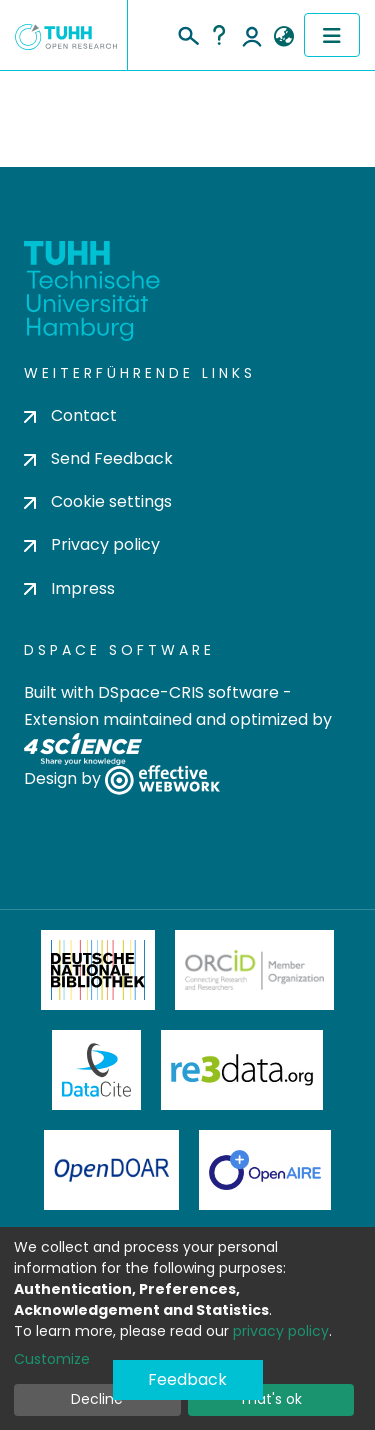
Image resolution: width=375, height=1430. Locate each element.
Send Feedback (98, 458)
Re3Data (242, 1070)
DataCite (96, 1070)
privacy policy (281, 1331)
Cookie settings (98, 501)
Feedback (187, 1379)
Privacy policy (92, 544)
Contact (70, 415)
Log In (252, 35)
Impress (69, 588)
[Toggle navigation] (332, 35)
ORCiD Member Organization (255, 970)
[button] (283, 37)
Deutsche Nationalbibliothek (98, 970)
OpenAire (265, 1170)
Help (219, 35)
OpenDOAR (112, 1170)
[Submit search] (187, 33)
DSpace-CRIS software (188, 692)
